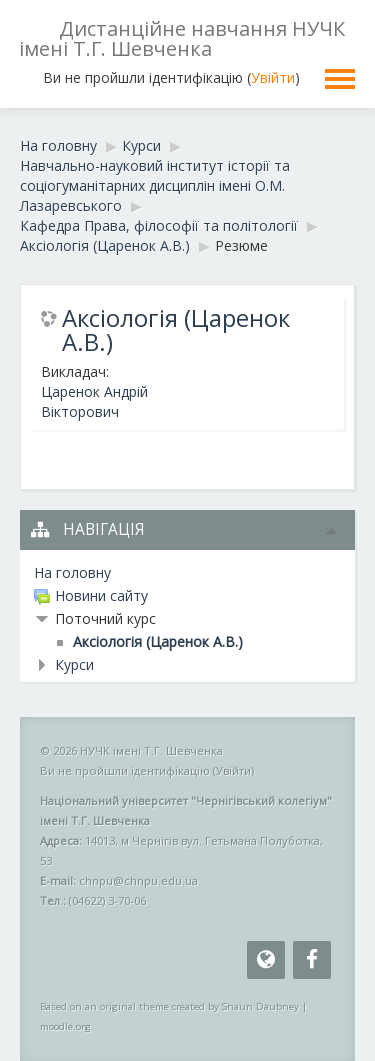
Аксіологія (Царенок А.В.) (176, 330)
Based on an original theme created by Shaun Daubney (169, 1006)
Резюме (241, 245)
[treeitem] (187, 573)
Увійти (273, 77)
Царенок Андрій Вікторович (94, 401)
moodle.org (65, 1026)
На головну (72, 572)
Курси (74, 664)
